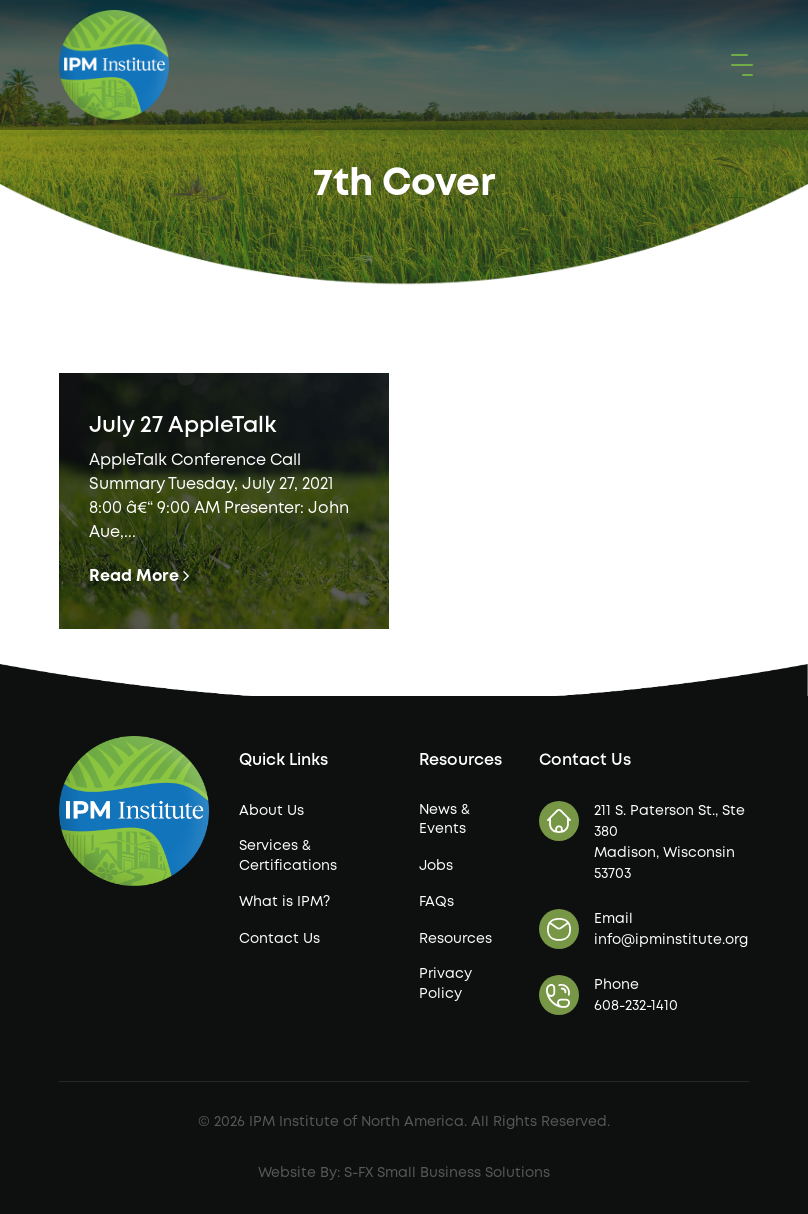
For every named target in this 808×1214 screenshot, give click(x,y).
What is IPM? (284, 902)
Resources (455, 939)
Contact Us (279, 939)
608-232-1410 (636, 1006)
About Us (271, 811)
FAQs (436, 902)
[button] (738, 65)
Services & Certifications (288, 856)
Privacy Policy (445, 984)
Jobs (436, 866)
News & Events (444, 820)
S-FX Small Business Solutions (447, 1173)
